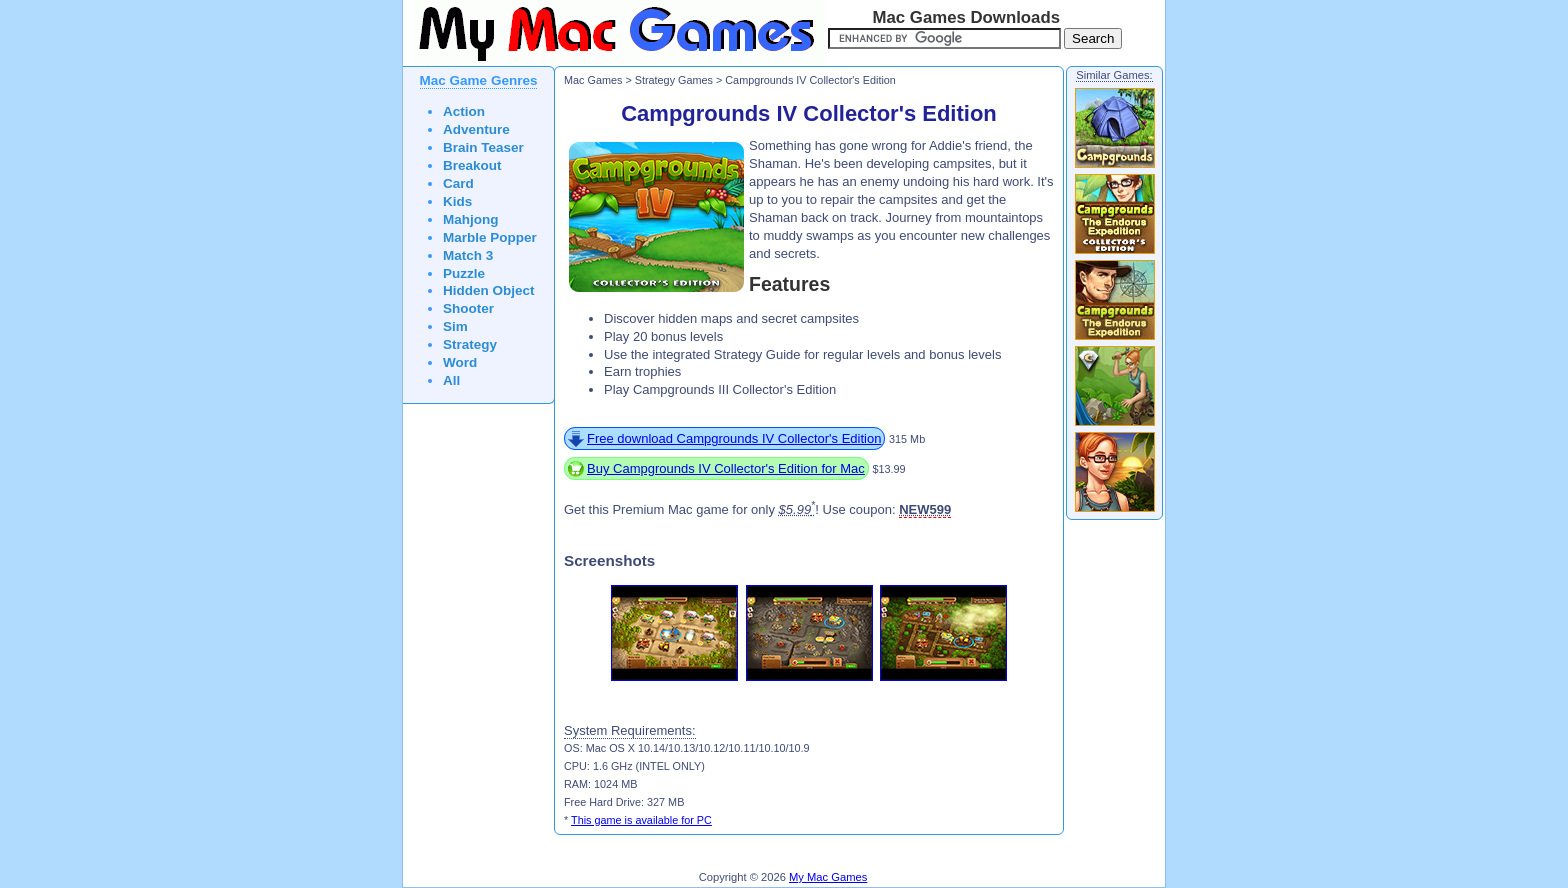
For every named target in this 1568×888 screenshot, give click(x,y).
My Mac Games (828, 877)
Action (464, 111)
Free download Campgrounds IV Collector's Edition (734, 438)
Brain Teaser (483, 147)
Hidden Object (489, 290)
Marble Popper (490, 237)
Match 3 (468, 255)
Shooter (468, 308)
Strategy (470, 344)
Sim (455, 326)
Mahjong (471, 219)
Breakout (472, 165)
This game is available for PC (641, 820)
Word (460, 362)
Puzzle (464, 273)
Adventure (476, 129)
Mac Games (593, 80)
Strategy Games (674, 80)
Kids (457, 201)
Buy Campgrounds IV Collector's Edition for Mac (726, 468)
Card (458, 183)
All (451, 380)
